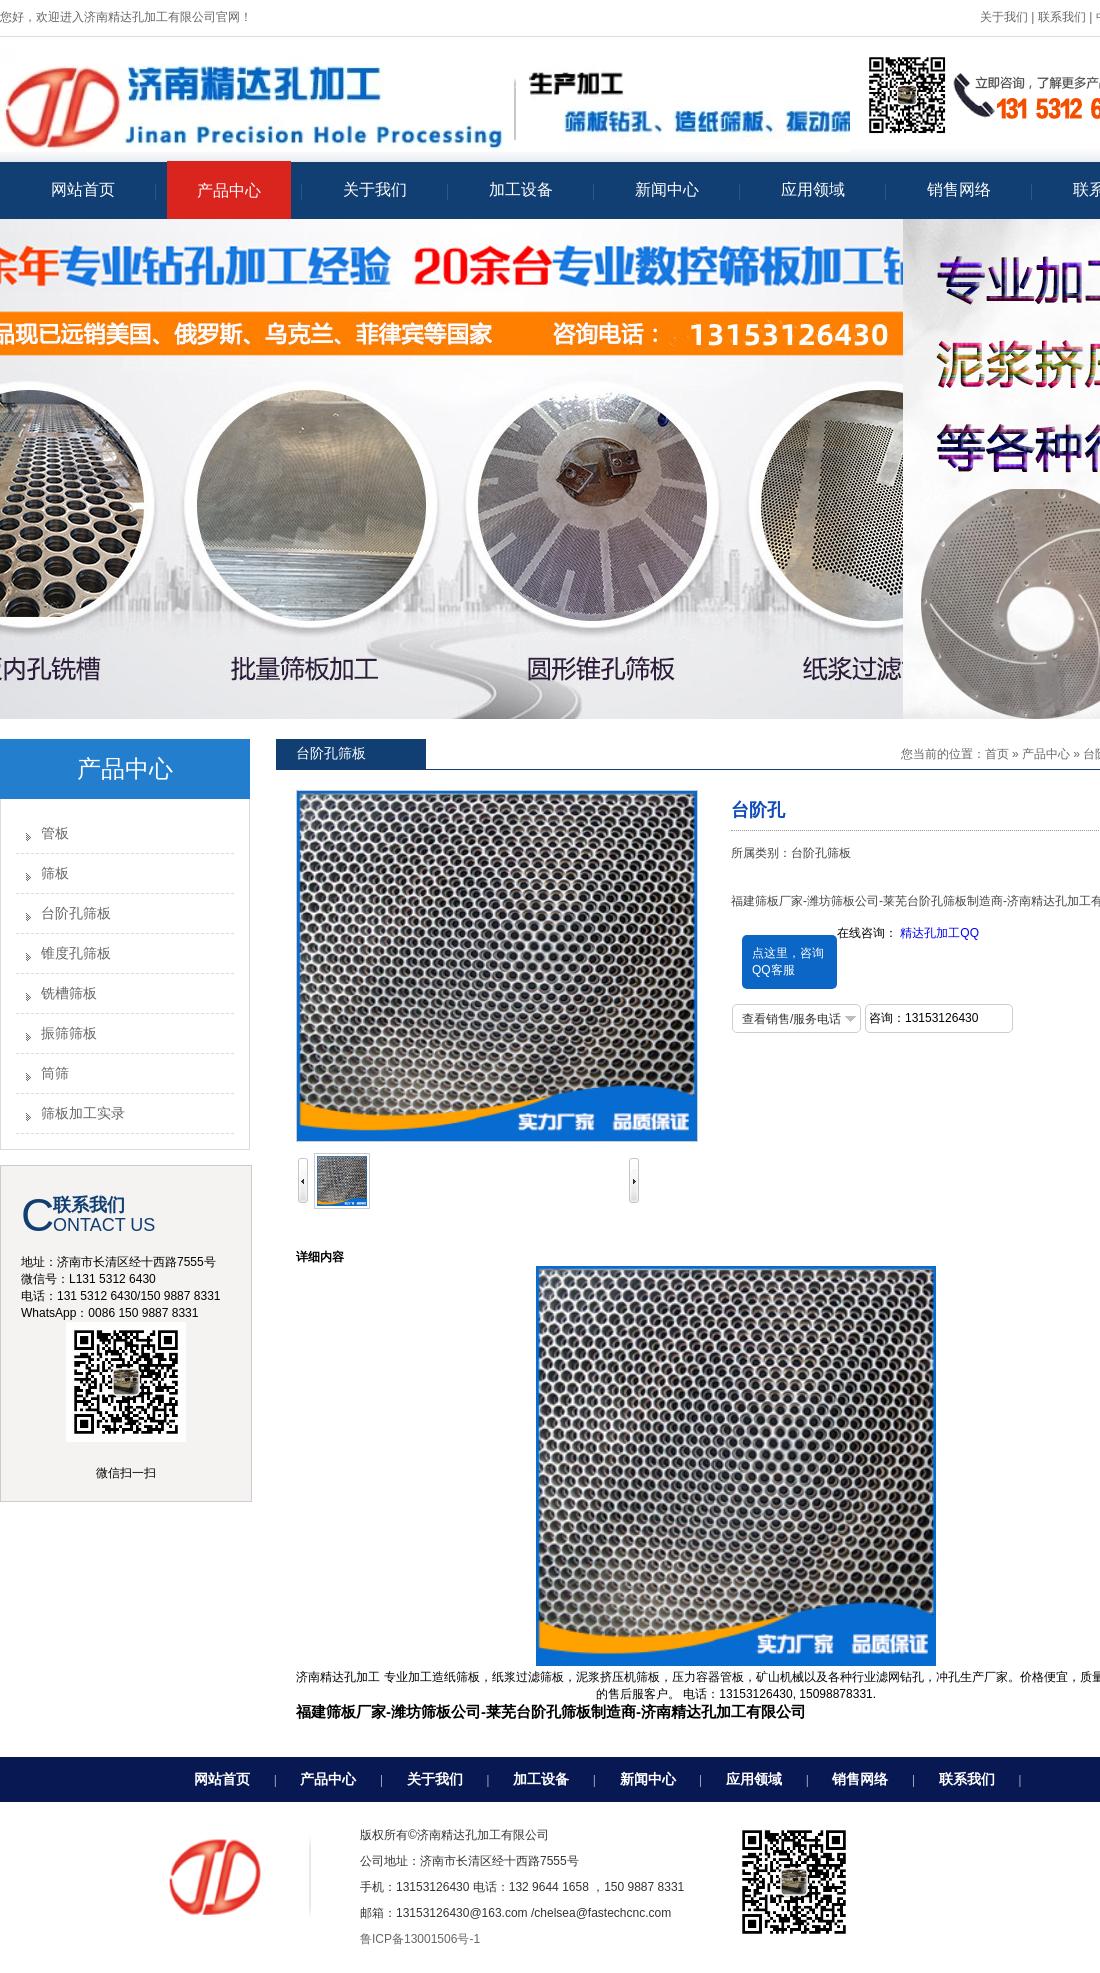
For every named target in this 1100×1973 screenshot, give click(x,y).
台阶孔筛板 (76, 913)
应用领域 (754, 1779)
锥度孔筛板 (76, 953)
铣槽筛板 (69, 993)
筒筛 (55, 1073)
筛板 (55, 873)
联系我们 (1062, 17)
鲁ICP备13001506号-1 (420, 1939)
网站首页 (222, 1779)
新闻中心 (648, 1779)
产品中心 (1046, 754)
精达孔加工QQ (939, 933)
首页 (997, 754)
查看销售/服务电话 (791, 1019)
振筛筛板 (69, 1033)
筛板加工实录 (83, 1113)
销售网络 (860, 1779)
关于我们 (1004, 17)
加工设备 (541, 1779)
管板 (55, 833)
